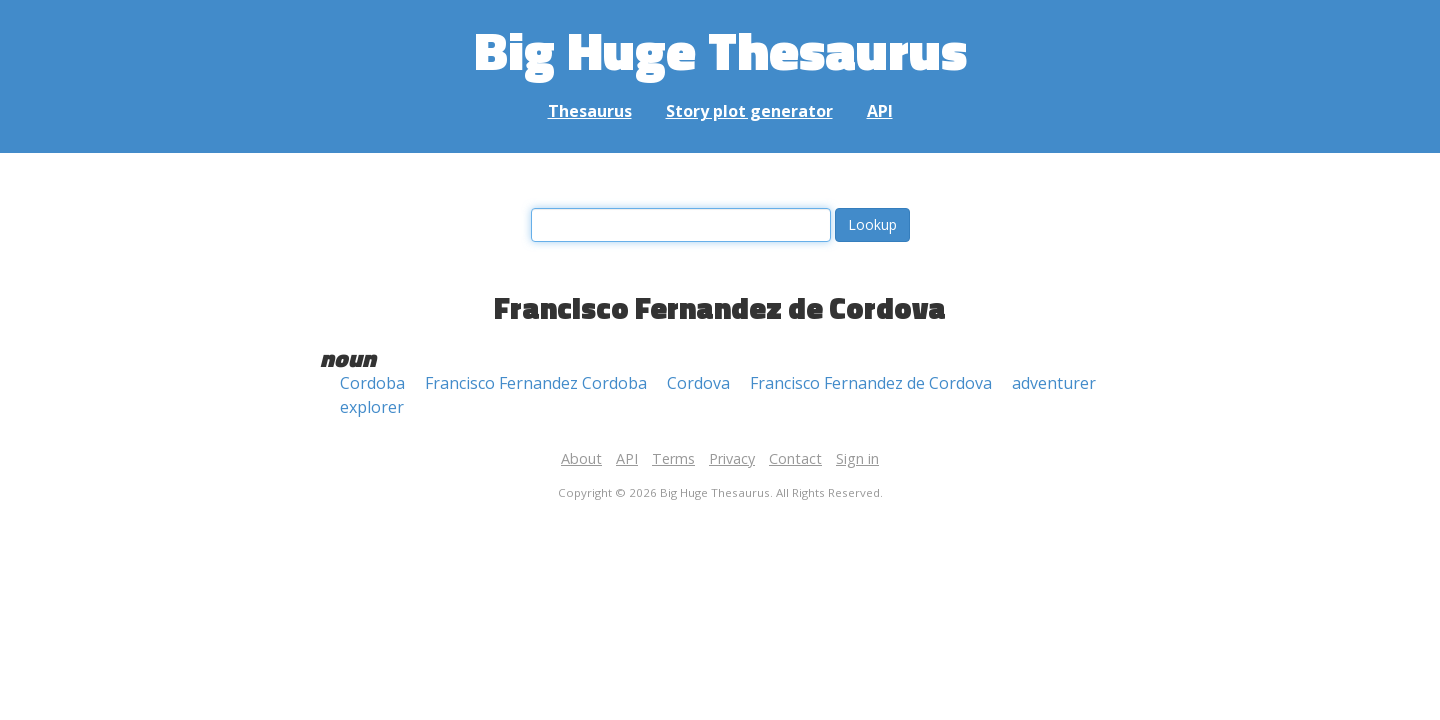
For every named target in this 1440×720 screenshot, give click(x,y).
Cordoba (372, 383)
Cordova (698, 383)
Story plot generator (749, 111)
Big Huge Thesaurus (720, 49)
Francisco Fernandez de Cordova (871, 383)
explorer (372, 407)
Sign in (857, 458)
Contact (795, 458)
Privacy (732, 458)
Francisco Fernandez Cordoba (536, 383)
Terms (673, 458)
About (581, 458)
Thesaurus (590, 111)
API (880, 111)
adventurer (1054, 383)
